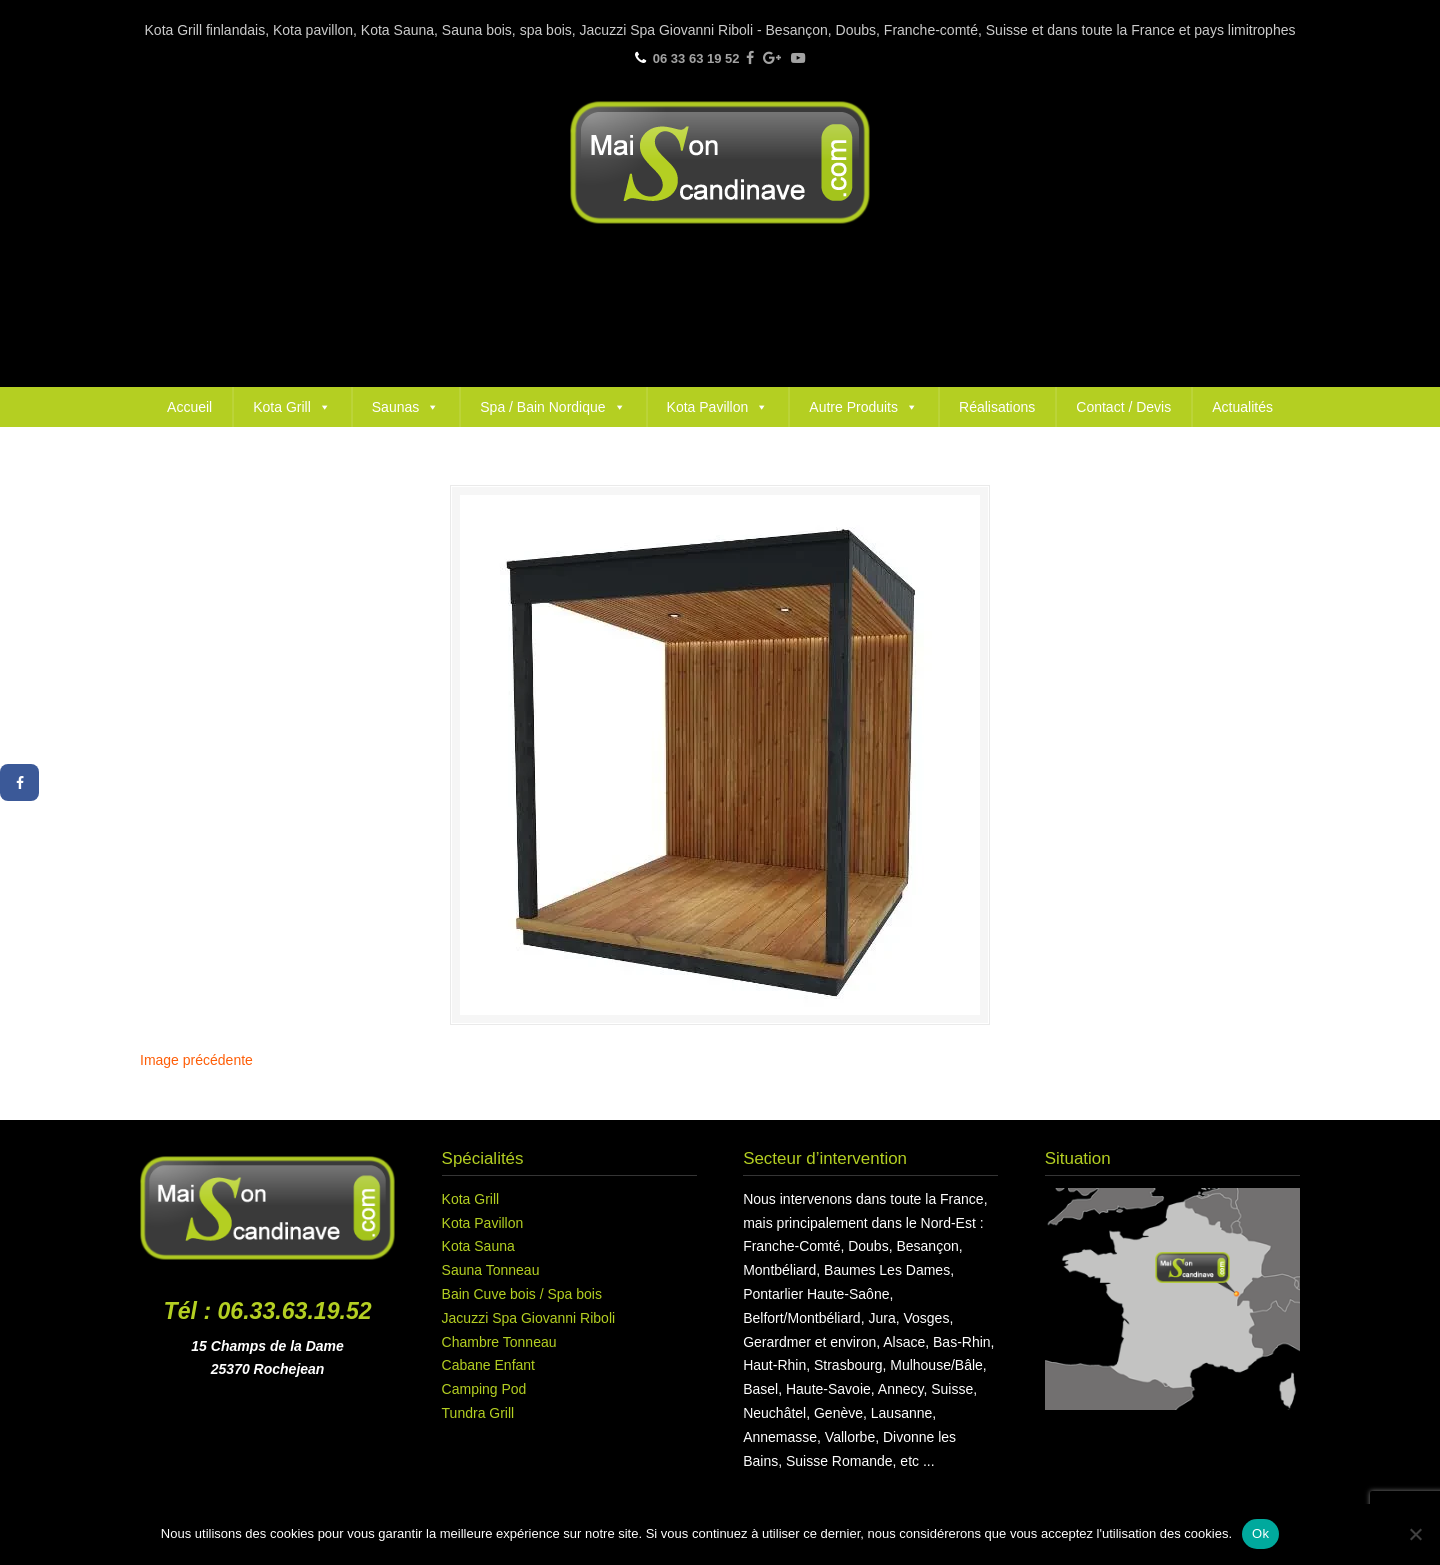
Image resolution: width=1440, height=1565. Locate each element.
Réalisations (997, 407)
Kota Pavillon (718, 407)
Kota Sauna (478, 1246)
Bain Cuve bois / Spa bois (522, 1294)
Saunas (405, 407)
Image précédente (196, 1060)
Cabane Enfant (488, 1365)
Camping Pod (484, 1389)
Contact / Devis (1123, 407)
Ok (1260, 1533)
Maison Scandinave (720, 162)
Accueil (189, 407)
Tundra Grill (478, 1413)
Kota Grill (292, 407)
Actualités (1242, 407)
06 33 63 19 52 (696, 58)
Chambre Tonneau (499, 1342)
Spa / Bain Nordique (552, 407)
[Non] (1415, 1534)
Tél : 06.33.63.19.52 (268, 1311)
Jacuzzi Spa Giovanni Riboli (529, 1318)
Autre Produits (863, 407)
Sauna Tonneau (491, 1270)
